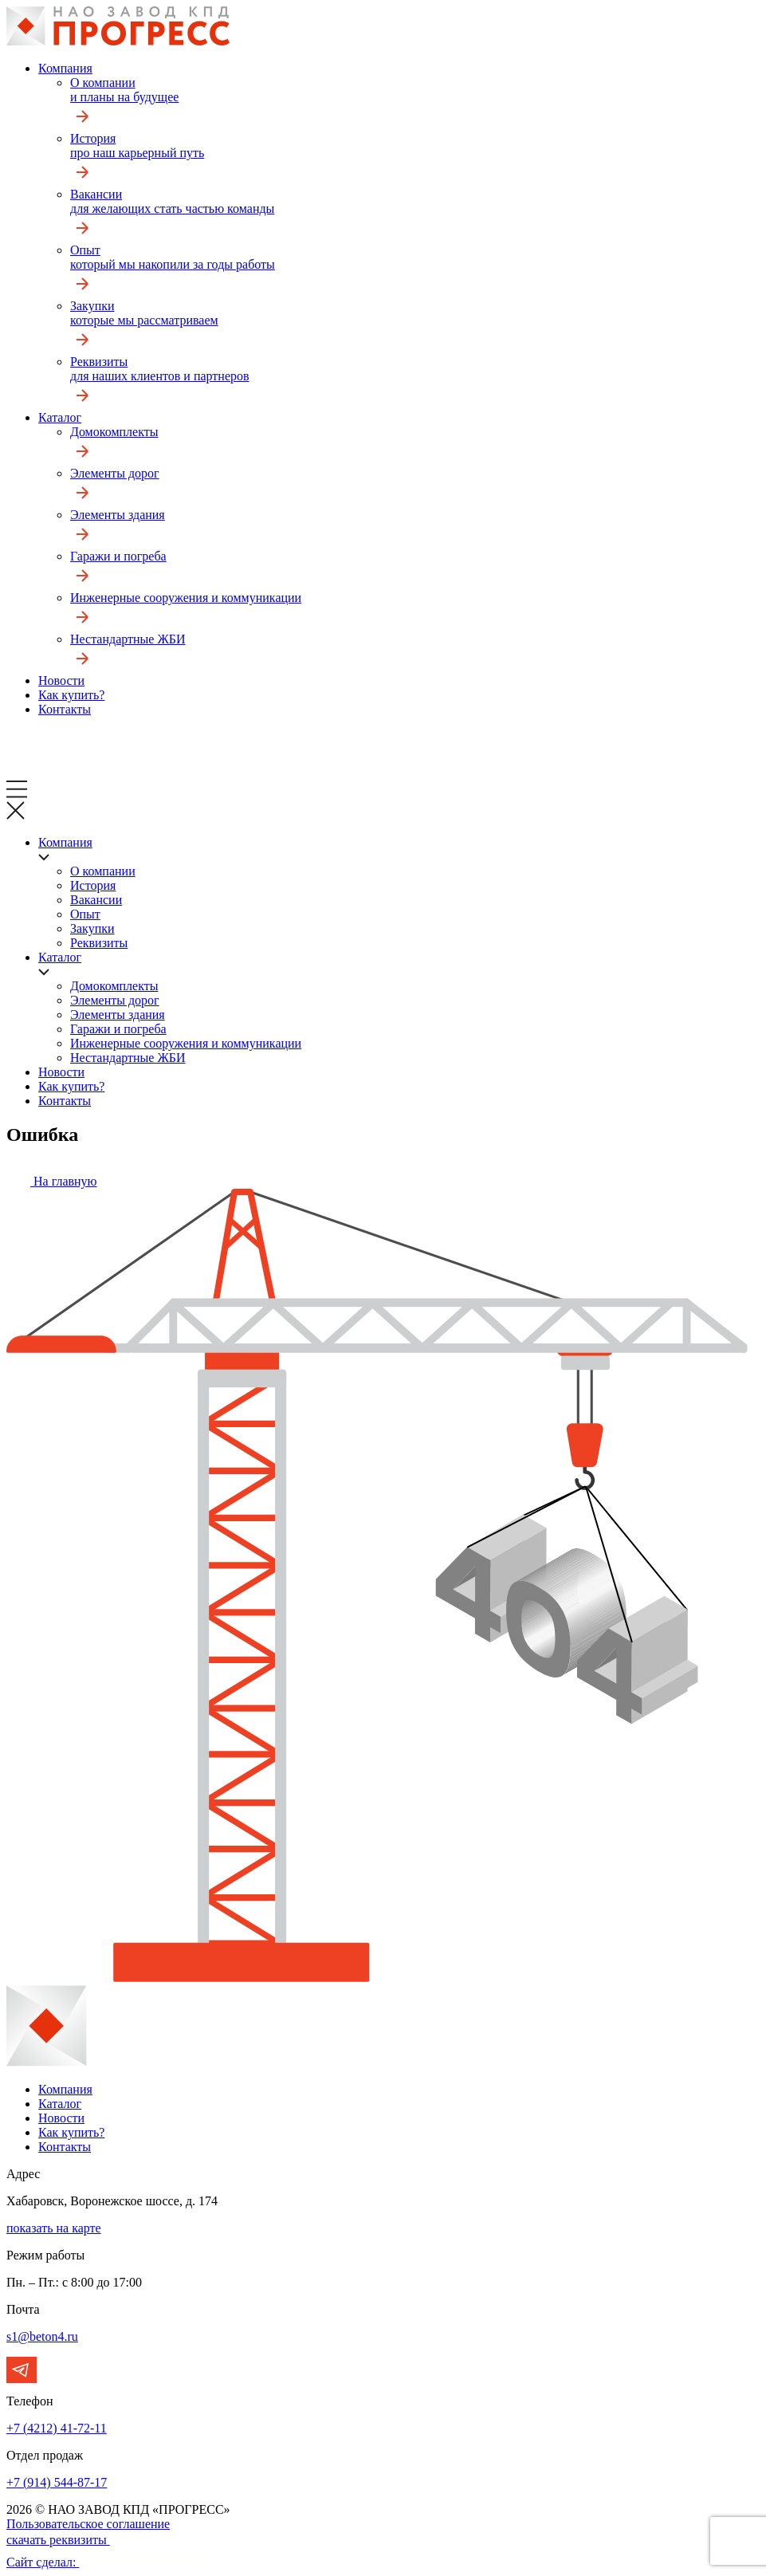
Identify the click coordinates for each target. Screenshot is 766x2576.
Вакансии (415, 215)
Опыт (415, 271)
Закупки (415, 327)
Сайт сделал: (104, 2562)
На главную (51, 1181)
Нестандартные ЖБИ (415, 653)
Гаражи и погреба (415, 570)
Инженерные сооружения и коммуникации (415, 611)
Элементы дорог (415, 487)
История (415, 159)
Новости (61, 680)
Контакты (64, 709)
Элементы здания (415, 528)
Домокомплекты (415, 445)
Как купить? (71, 695)
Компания (65, 68)
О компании (415, 104)
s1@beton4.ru (42, 2336)
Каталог (59, 417)
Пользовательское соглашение (88, 2524)
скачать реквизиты (64, 2540)
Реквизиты (415, 383)
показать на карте (53, 2228)
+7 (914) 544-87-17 (56, 2482)
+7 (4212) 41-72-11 (56, 2428)
